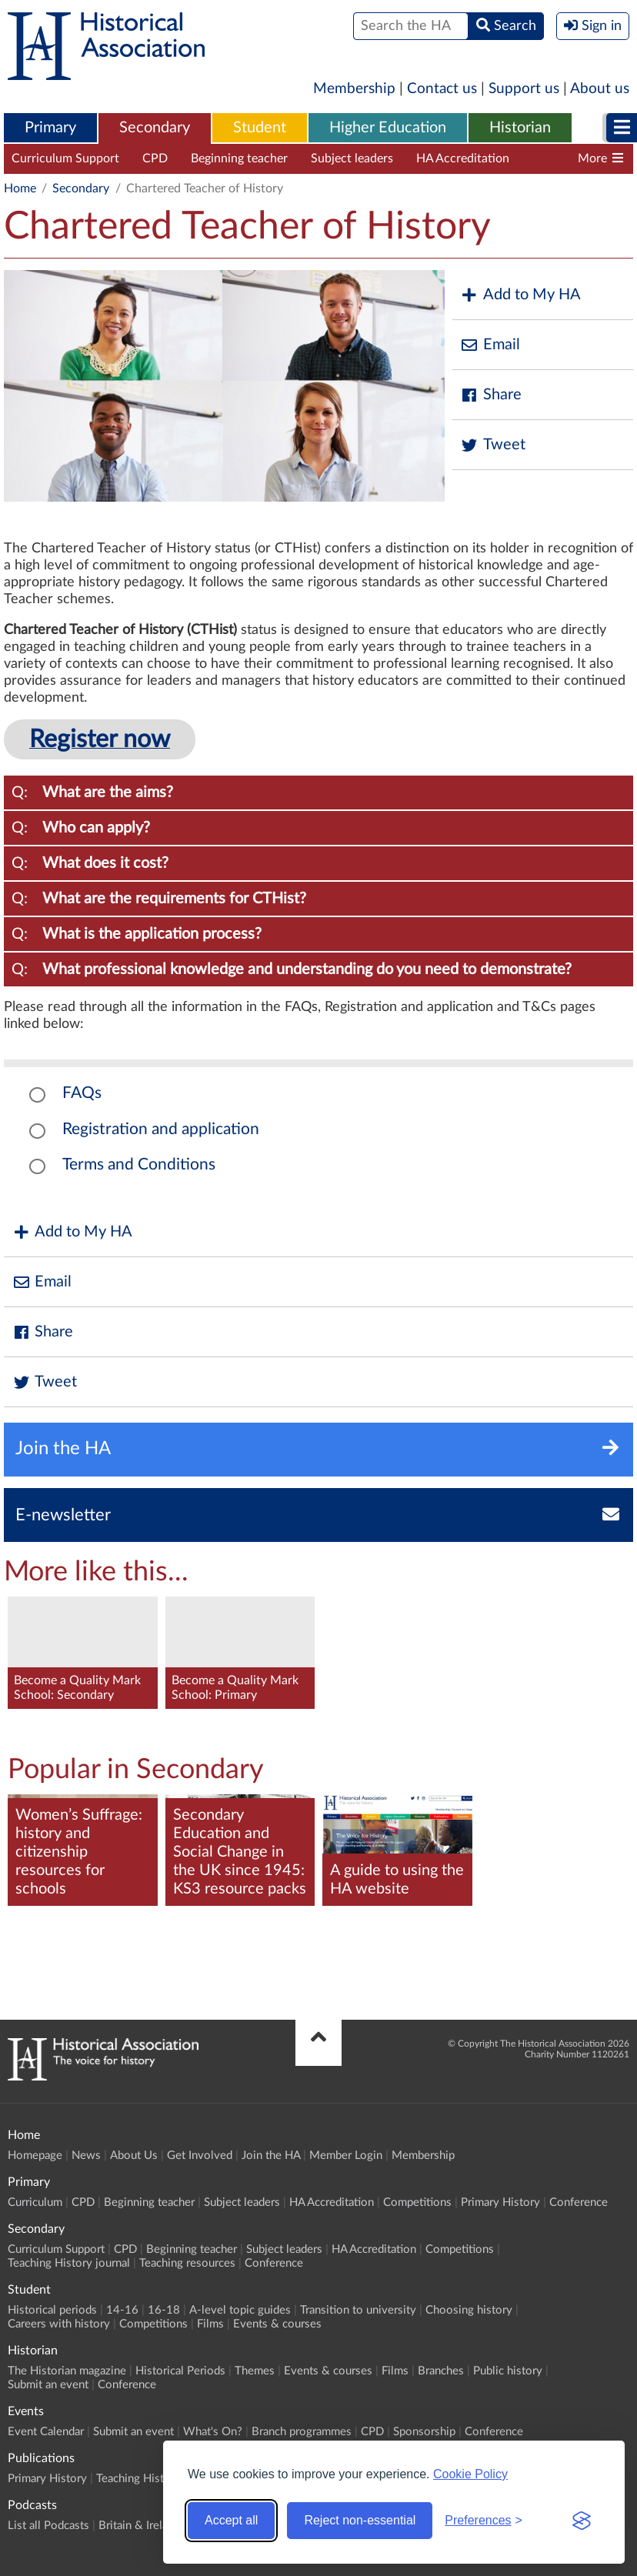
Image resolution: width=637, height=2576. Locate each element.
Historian (520, 127)
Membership (354, 89)
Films (210, 2324)
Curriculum (35, 2202)
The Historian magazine (67, 2371)
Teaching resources (187, 2263)
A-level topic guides (240, 2310)
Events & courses (277, 2324)
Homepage (35, 2155)
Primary (50, 127)
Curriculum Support (65, 158)
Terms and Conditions (138, 1164)
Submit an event (48, 2385)
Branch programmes (302, 2432)
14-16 (122, 2310)
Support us (524, 89)
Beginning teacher (239, 158)
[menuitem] (50, 128)
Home (20, 188)
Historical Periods (180, 2371)
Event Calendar (46, 2432)
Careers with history (59, 2324)
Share (491, 395)
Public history (507, 2371)
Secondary (154, 127)
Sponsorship (424, 2432)
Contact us (442, 89)
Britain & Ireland (139, 2525)
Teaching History (138, 2478)
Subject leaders (352, 158)
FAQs (82, 1093)
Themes (255, 2371)
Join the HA (271, 2155)
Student (259, 127)
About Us (134, 2155)
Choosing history (468, 2310)
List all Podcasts (48, 2525)
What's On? (212, 2432)
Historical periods (52, 2310)
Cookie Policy (470, 2474)
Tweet (492, 445)
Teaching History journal (69, 2263)
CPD (155, 158)
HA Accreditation (462, 158)
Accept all (231, 2520)
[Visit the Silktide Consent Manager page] (581, 2520)
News (86, 2155)
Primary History (500, 2202)
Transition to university (358, 2310)
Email (490, 345)
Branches (441, 2371)
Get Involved (199, 2155)
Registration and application (160, 1129)
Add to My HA (520, 295)
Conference (578, 2202)
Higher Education (387, 127)
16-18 (164, 2310)
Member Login (345, 2155)
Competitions (417, 2202)
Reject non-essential (359, 2520)
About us (599, 89)
